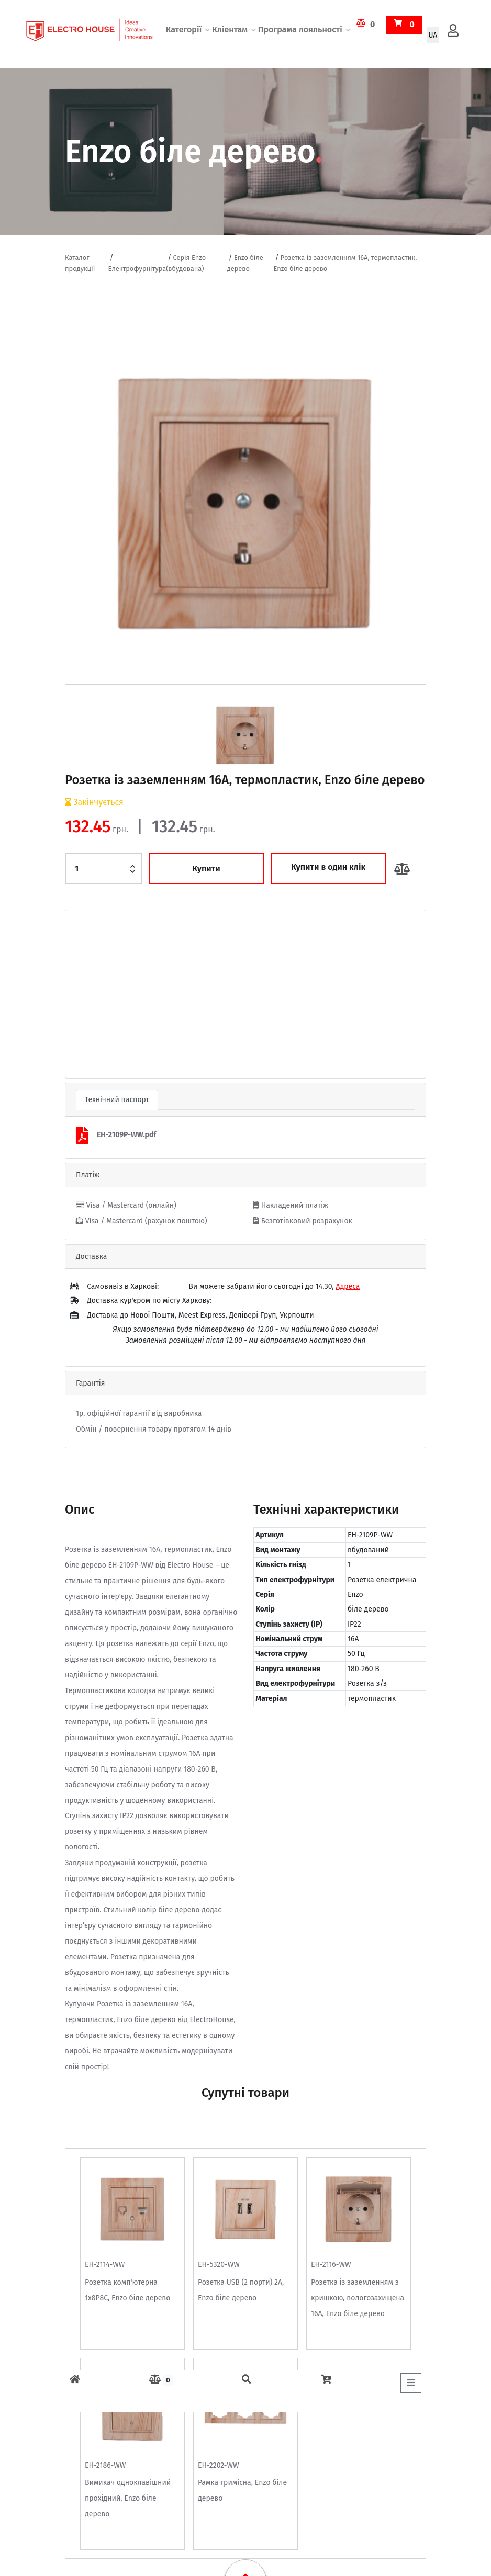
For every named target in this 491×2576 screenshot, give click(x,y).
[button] (92, 994)
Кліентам (230, 34)
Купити (206, 868)
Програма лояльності (300, 34)
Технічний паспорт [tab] (117, 1099)
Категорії (183, 34)
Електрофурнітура (137, 269)
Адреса (348, 1286)
